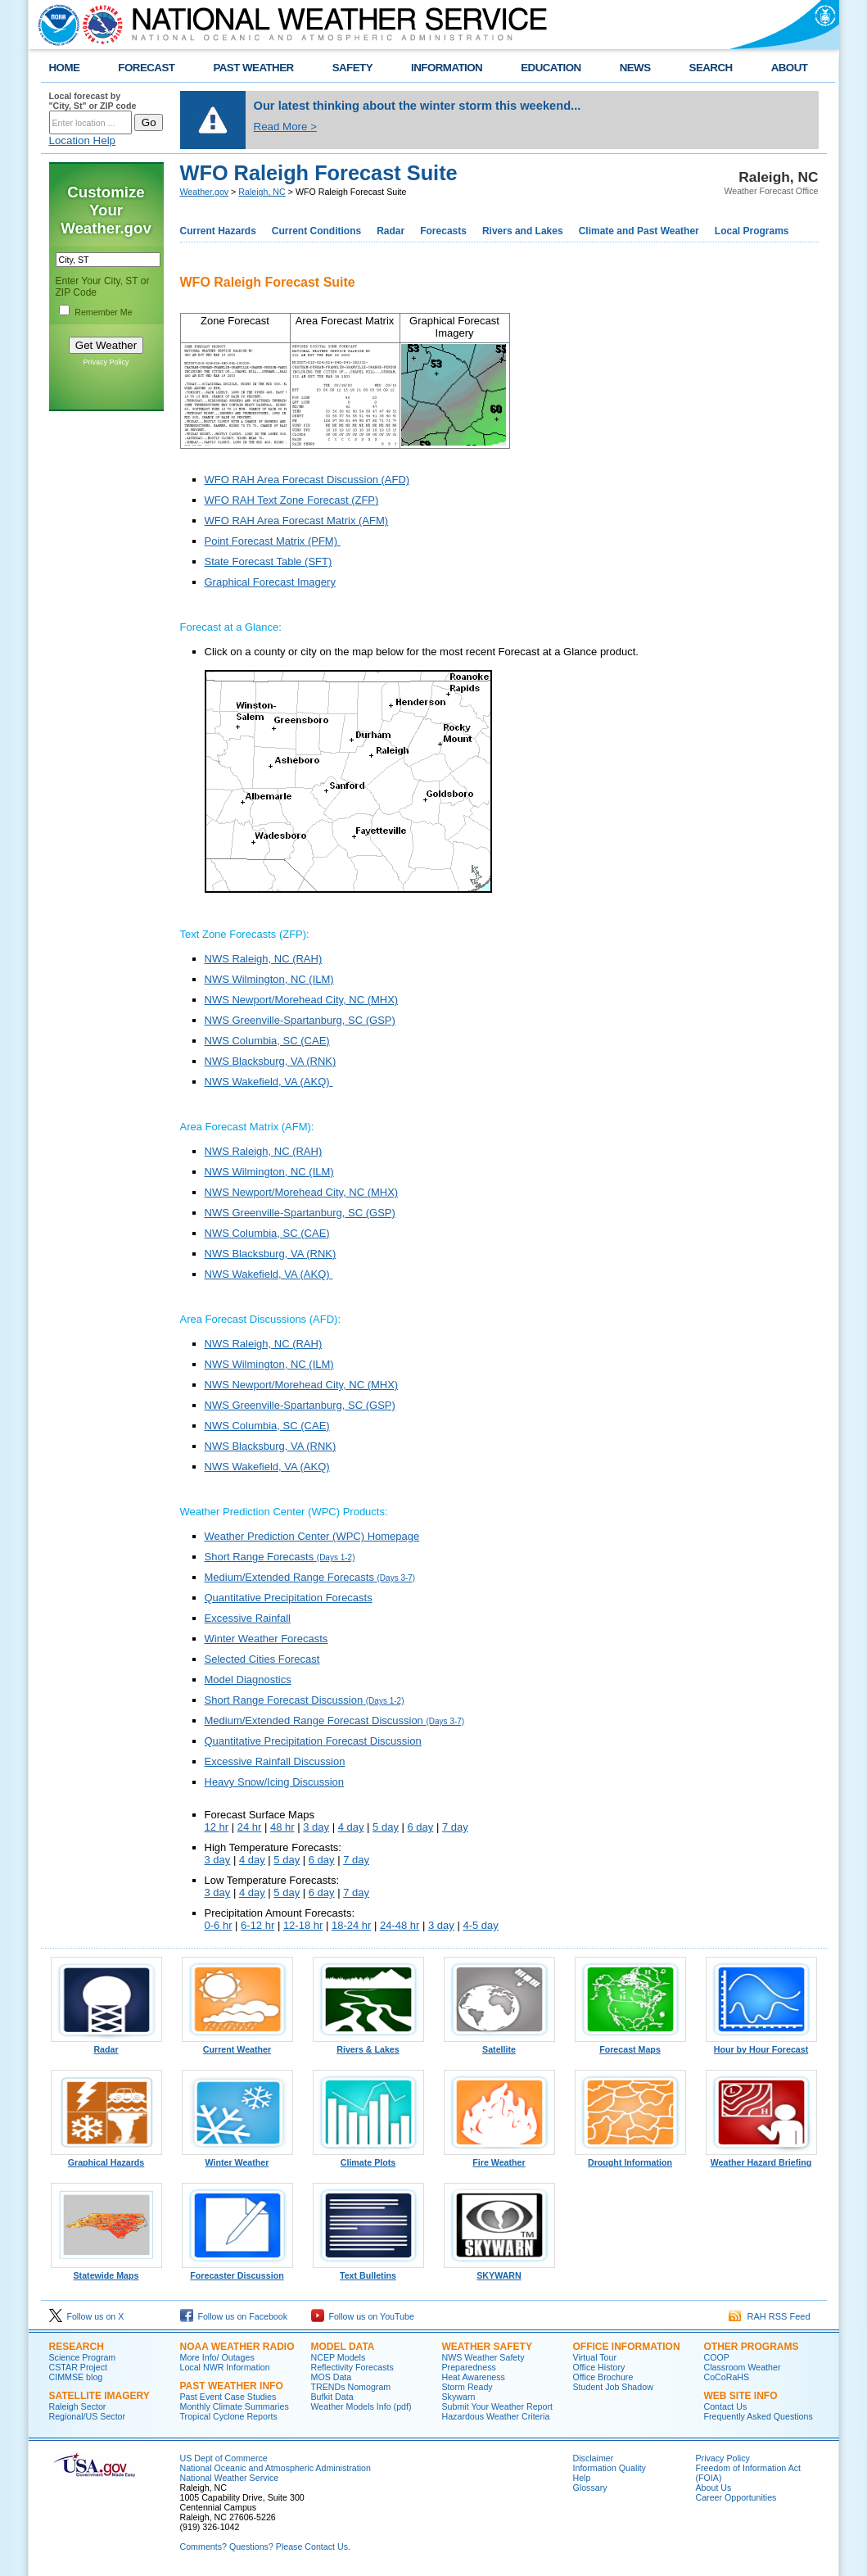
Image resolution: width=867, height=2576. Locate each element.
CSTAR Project (78, 2367)
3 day (316, 1827)
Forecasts (443, 231)
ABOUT (789, 67)
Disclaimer (593, 2458)
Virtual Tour (595, 2357)
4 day (351, 1827)
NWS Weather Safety (483, 2357)
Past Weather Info (231, 2386)
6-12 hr (257, 1925)
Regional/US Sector (87, 2416)
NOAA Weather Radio (237, 2346)
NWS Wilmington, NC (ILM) (269, 979)
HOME (64, 67)
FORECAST (146, 67)
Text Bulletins (368, 2271)
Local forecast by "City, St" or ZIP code (93, 101)
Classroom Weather (742, 2367)
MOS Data (331, 2377)
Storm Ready (467, 2387)
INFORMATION (446, 67)
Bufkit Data (332, 2397)
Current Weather (237, 2045)
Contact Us (725, 2406)
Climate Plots (368, 2158)
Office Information (626, 2346)
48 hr (282, 1827)
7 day (455, 1827)
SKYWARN (499, 2271)
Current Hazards (218, 231)
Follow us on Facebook (234, 2316)
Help (582, 2478)
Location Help (82, 140)
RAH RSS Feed (769, 2316)
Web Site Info (741, 2396)
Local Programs (752, 231)
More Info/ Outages (217, 2357)
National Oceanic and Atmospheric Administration (275, 2468)
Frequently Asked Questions (758, 2416)
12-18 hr (303, 1925)
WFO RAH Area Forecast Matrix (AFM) (297, 520)
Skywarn (459, 2397)
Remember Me (103, 312)
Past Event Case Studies (228, 2397)
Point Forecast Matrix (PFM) (273, 541)
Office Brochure (603, 2377)
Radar (390, 231)
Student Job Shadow (613, 2387)
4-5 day (480, 1925)
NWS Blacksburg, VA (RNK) (270, 1061)
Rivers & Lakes (368, 2045)
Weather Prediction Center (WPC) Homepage (312, 1536)
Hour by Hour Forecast (761, 2045)
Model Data (343, 2346)
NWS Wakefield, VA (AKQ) (269, 1081)
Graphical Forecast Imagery (270, 582)
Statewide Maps (106, 2271)
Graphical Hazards (106, 2158)
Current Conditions (316, 231)
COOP (716, 2357)
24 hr (249, 1827)
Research (76, 2346)
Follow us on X (86, 2316)
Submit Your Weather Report (497, 2406)
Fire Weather (499, 2158)
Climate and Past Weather (639, 231)
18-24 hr (351, 1925)
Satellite (499, 2045)
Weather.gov (204, 192)
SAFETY (352, 67)
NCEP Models (338, 2357)
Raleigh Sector (77, 2406)
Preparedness (469, 2367)
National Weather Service (229, 2478)
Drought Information (630, 2158)
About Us (714, 2487)
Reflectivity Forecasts (352, 2367)
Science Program (82, 2357)
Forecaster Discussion (237, 2271)
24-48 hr (399, 1925)
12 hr (217, 1827)
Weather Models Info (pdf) (361, 2406)
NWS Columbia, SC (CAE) (267, 1040)
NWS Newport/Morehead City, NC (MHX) (302, 1000)
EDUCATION (550, 67)
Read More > (285, 126)
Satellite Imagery (99, 2396)
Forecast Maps (630, 2045)
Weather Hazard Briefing (761, 2158)
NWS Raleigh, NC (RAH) (264, 959)
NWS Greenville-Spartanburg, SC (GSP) (300, 1020)
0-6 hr (219, 1925)
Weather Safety (487, 2346)
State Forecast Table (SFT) (268, 561)
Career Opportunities (736, 2497)
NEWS (635, 67)
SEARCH (711, 67)
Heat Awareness (473, 2377)
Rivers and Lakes (522, 231)
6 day (421, 1827)
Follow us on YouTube (362, 2316)
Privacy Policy (106, 362)
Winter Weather (237, 2158)
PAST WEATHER (253, 67)
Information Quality (609, 2468)
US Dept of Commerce (224, 2458)
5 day (386, 1827)
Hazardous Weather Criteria (496, 2416)
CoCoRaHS (727, 2377)
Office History (599, 2367)
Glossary (590, 2487)
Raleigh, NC (261, 192)
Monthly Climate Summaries (234, 2406)
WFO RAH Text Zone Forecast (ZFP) (292, 500)
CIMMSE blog (76, 2377)
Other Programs (751, 2346)
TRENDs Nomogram (351, 2387)
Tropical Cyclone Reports (229, 2416)
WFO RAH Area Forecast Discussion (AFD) (307, 479)
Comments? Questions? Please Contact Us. (265, 2546)
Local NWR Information (225, 2367)
